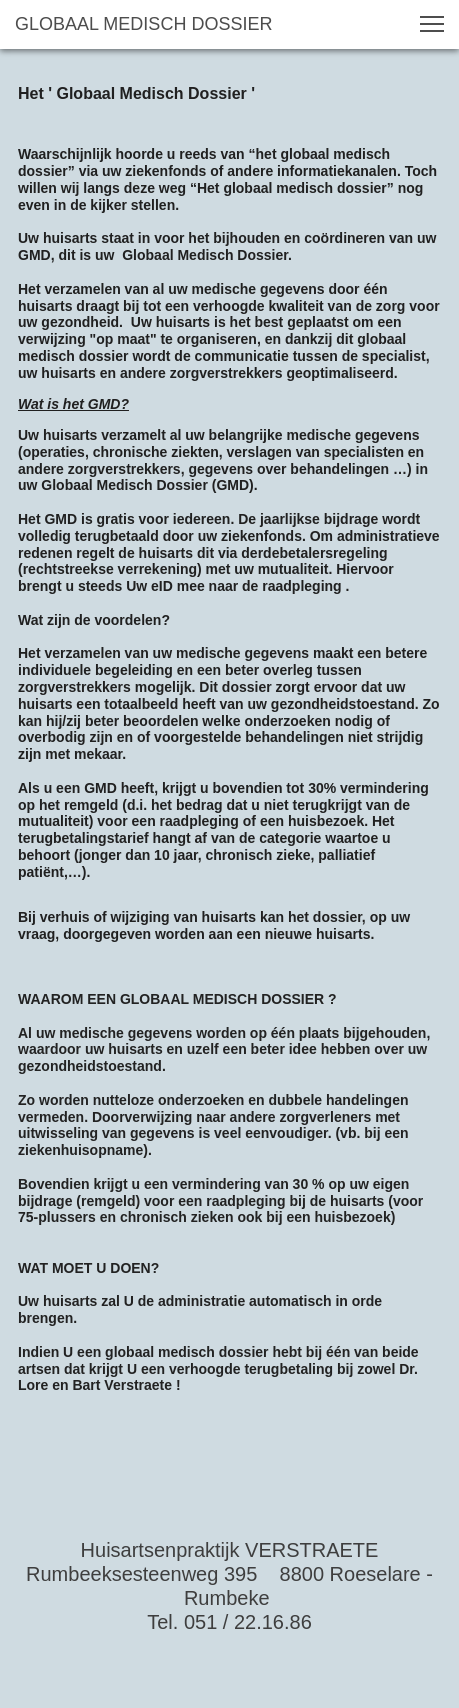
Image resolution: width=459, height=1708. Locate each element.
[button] (432, 24)
